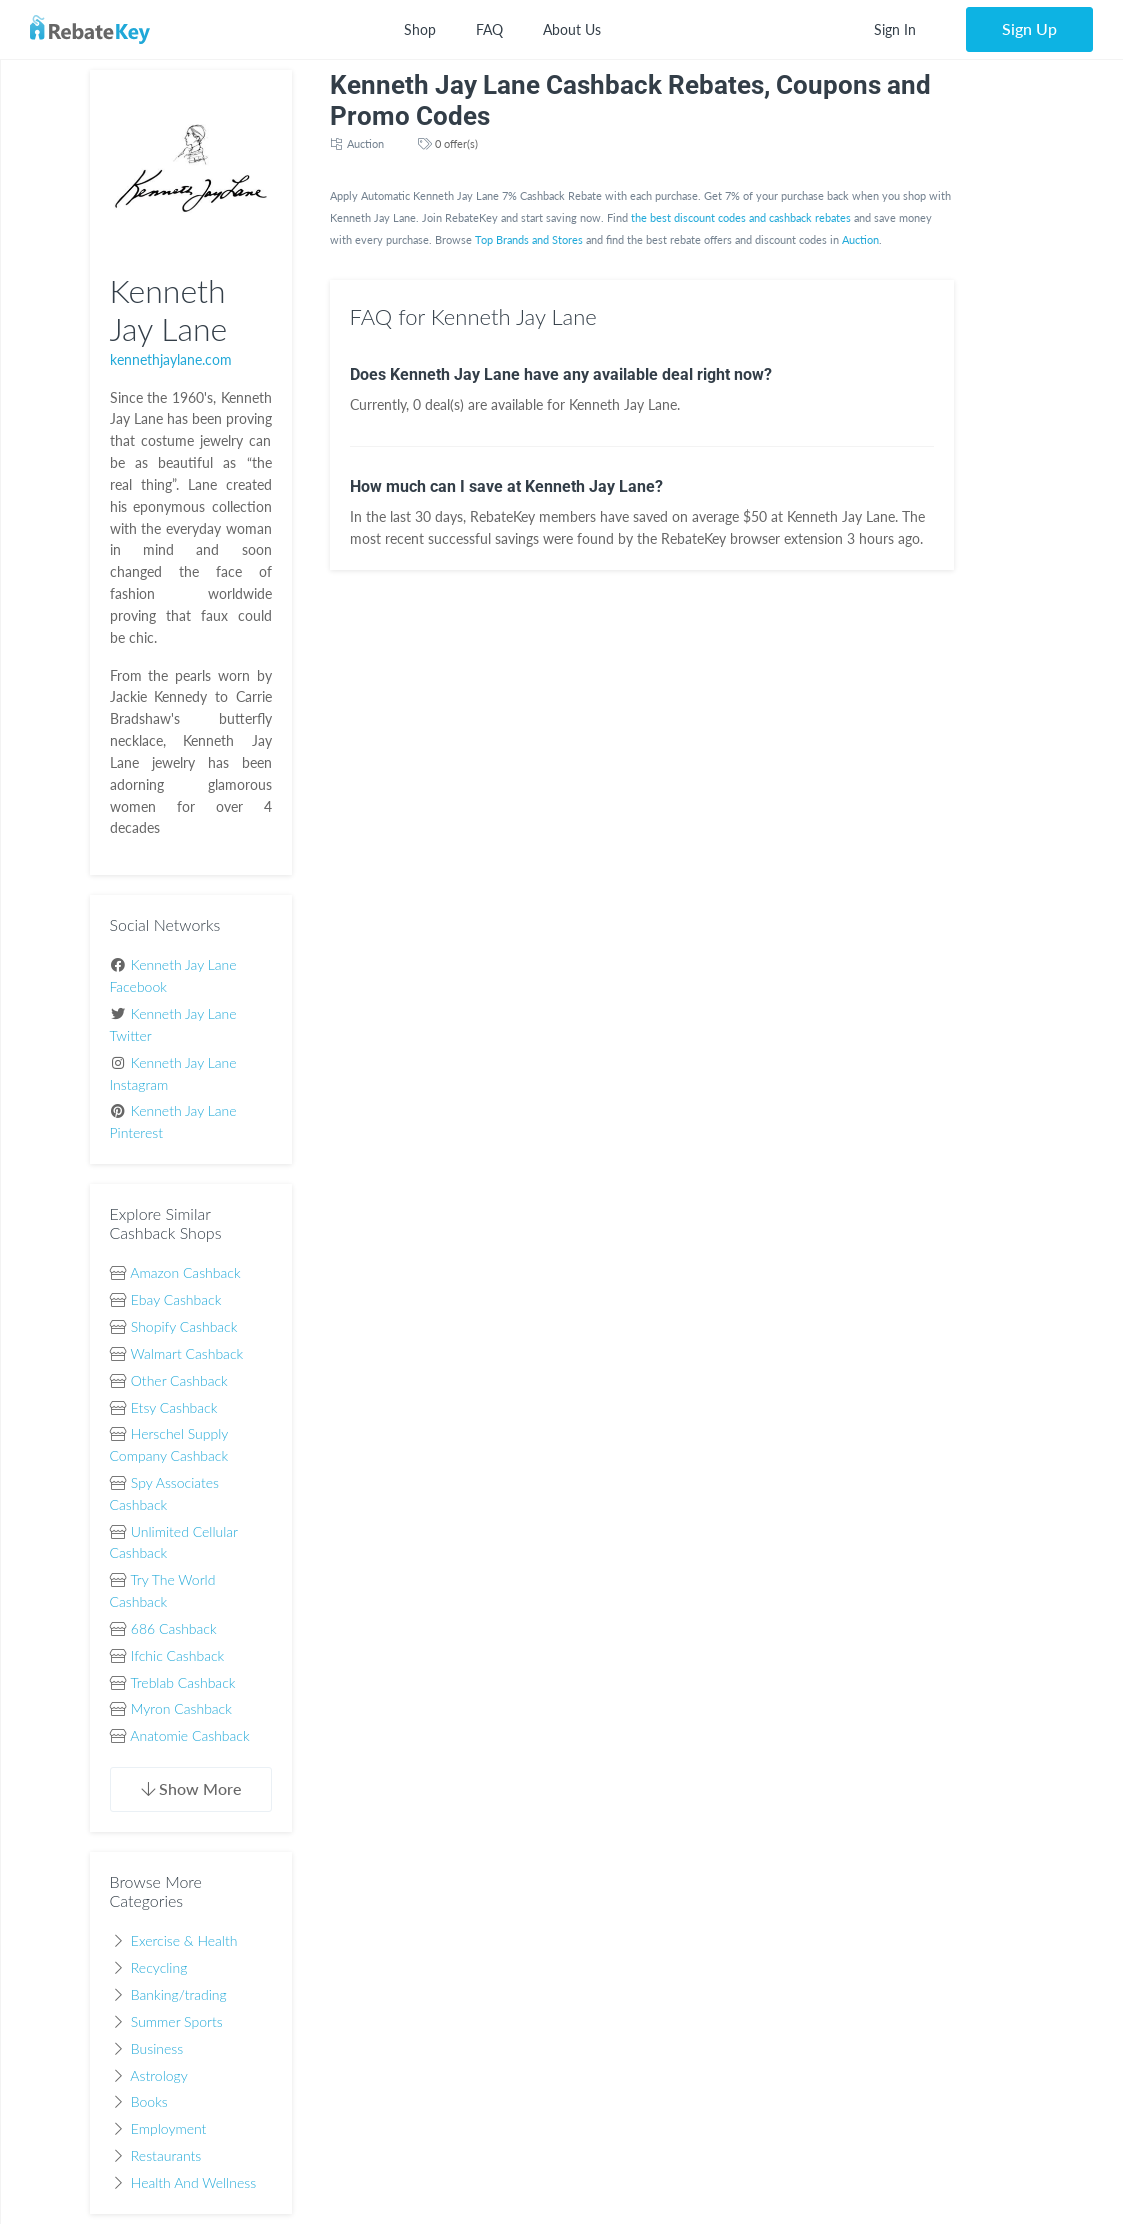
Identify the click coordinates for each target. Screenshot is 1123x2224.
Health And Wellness (193, 2182)
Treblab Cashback (182, 1682)
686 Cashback (174, 1628)
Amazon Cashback (185, 1272)
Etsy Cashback (174, 1407)
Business (157, 2048)
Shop (420, 29)
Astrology (158, 2075)
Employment (169, 2128)
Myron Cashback (181, 1708)
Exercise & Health (184, 1940)
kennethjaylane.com (171, 359)
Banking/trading (179, 1994)
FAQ (489, 29)
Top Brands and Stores (529, 239)
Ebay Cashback (176, 1299)
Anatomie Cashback (189, 1735)
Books (149, 2101)
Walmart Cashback (187, 1353)
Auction (365, 143)
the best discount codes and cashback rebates (741, 217)
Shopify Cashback (184, 1326)
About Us (572, 29)
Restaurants (166, 2155)
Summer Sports (177, 2021)
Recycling (159, 1967)
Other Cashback (179, 1380)
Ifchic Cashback (177, 1655)
